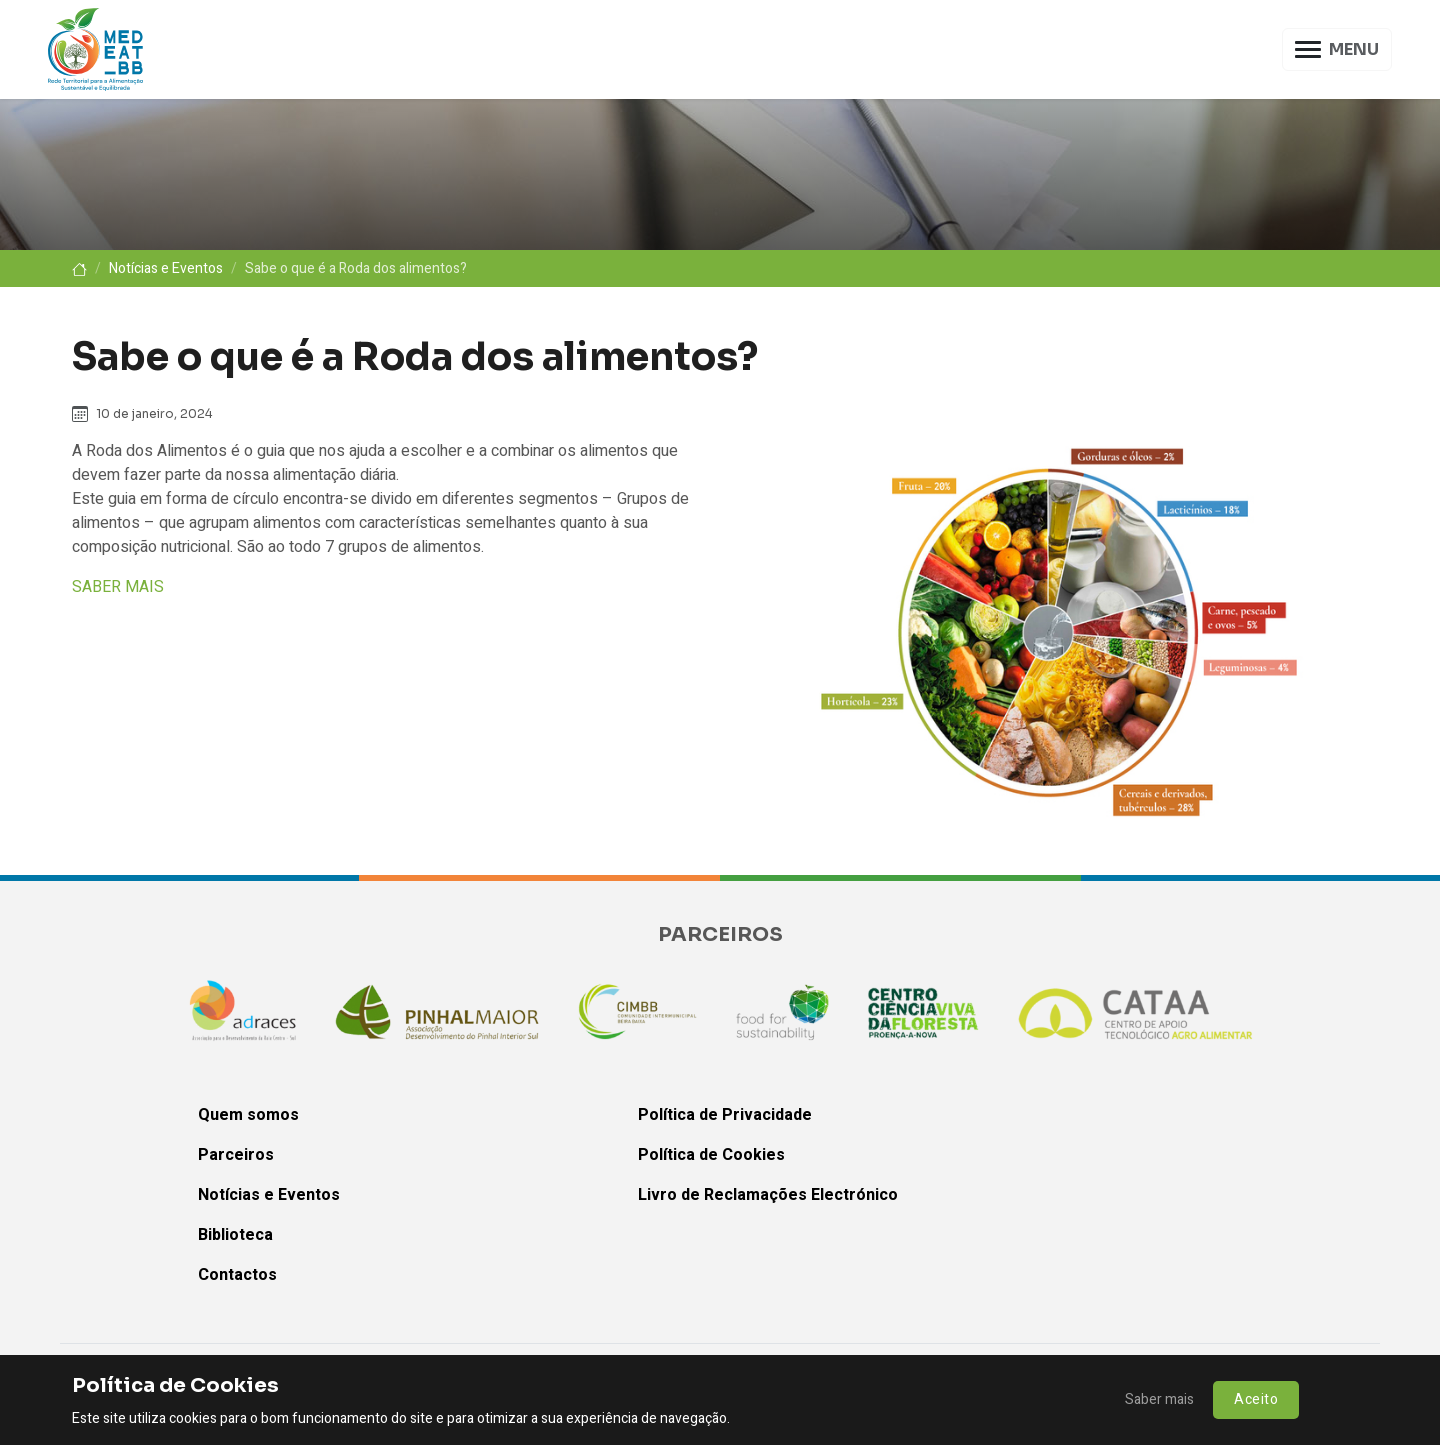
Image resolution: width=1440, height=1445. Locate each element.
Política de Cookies (711, 1155)
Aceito (1256, 1399)
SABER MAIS (118, 587)
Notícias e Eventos (166, 268)
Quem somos (248, 1115)
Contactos (237, 1275)
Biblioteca (235, 1235)
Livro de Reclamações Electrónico (768, 1195)
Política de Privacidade (725, 1115)
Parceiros (236, 1155)
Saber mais (1159, 1399)
